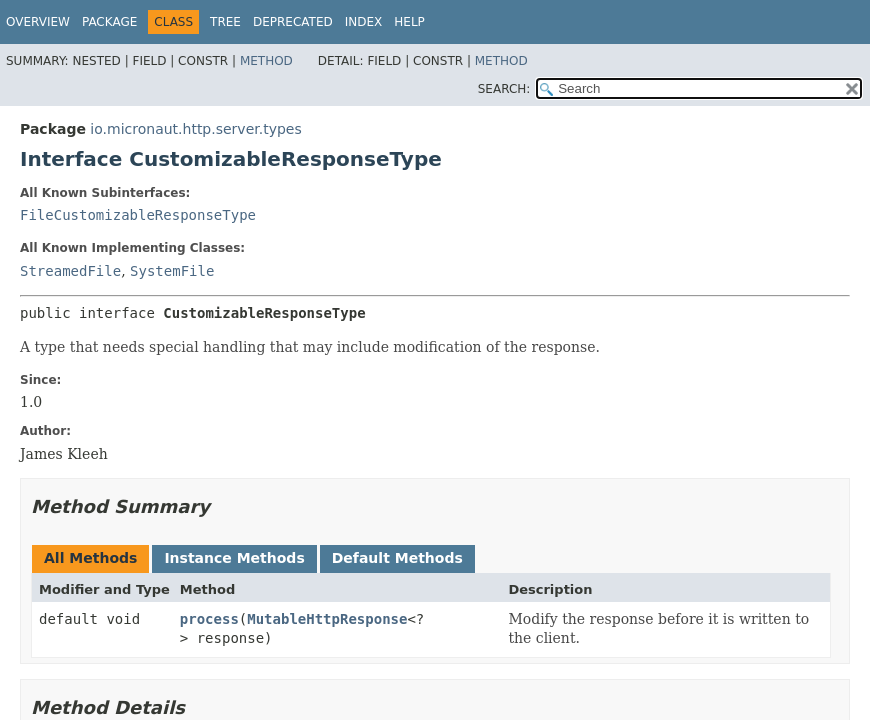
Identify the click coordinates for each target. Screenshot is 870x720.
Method (266, 61)
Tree (225, 22)
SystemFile (172, 271)
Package (109, 22)
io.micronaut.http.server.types (195, 129)
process (209, 619)
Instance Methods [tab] (234, 558)
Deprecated (293, 22)
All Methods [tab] (90, 558)
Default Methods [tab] (397, 558)
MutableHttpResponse (327, 619)
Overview (38, 22)
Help (409, 22)
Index (364, 22)
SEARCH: (504, 89)
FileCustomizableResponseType (138, 215)
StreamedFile (70, 271)
